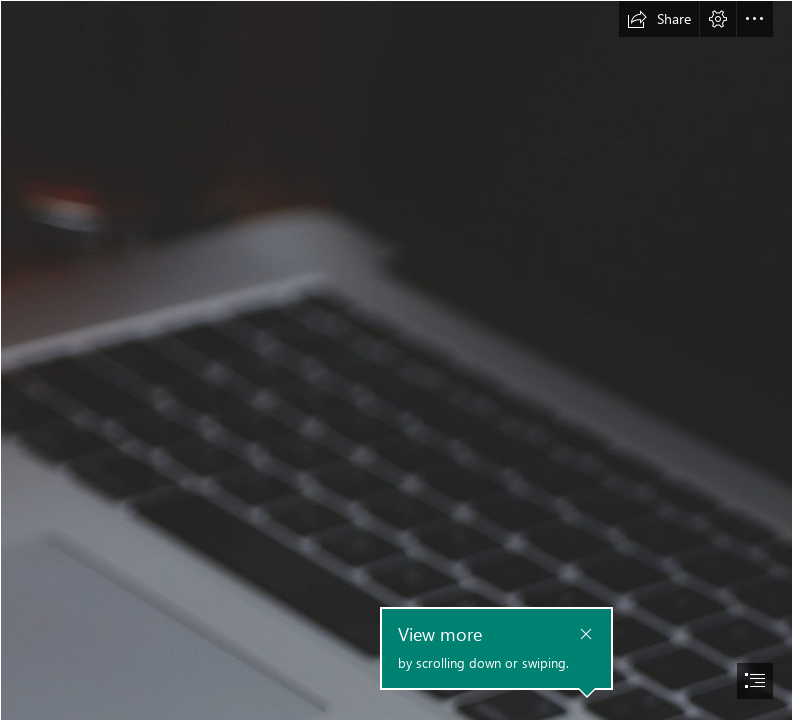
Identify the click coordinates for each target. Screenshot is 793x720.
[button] (659, 19)
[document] (396, 360)
